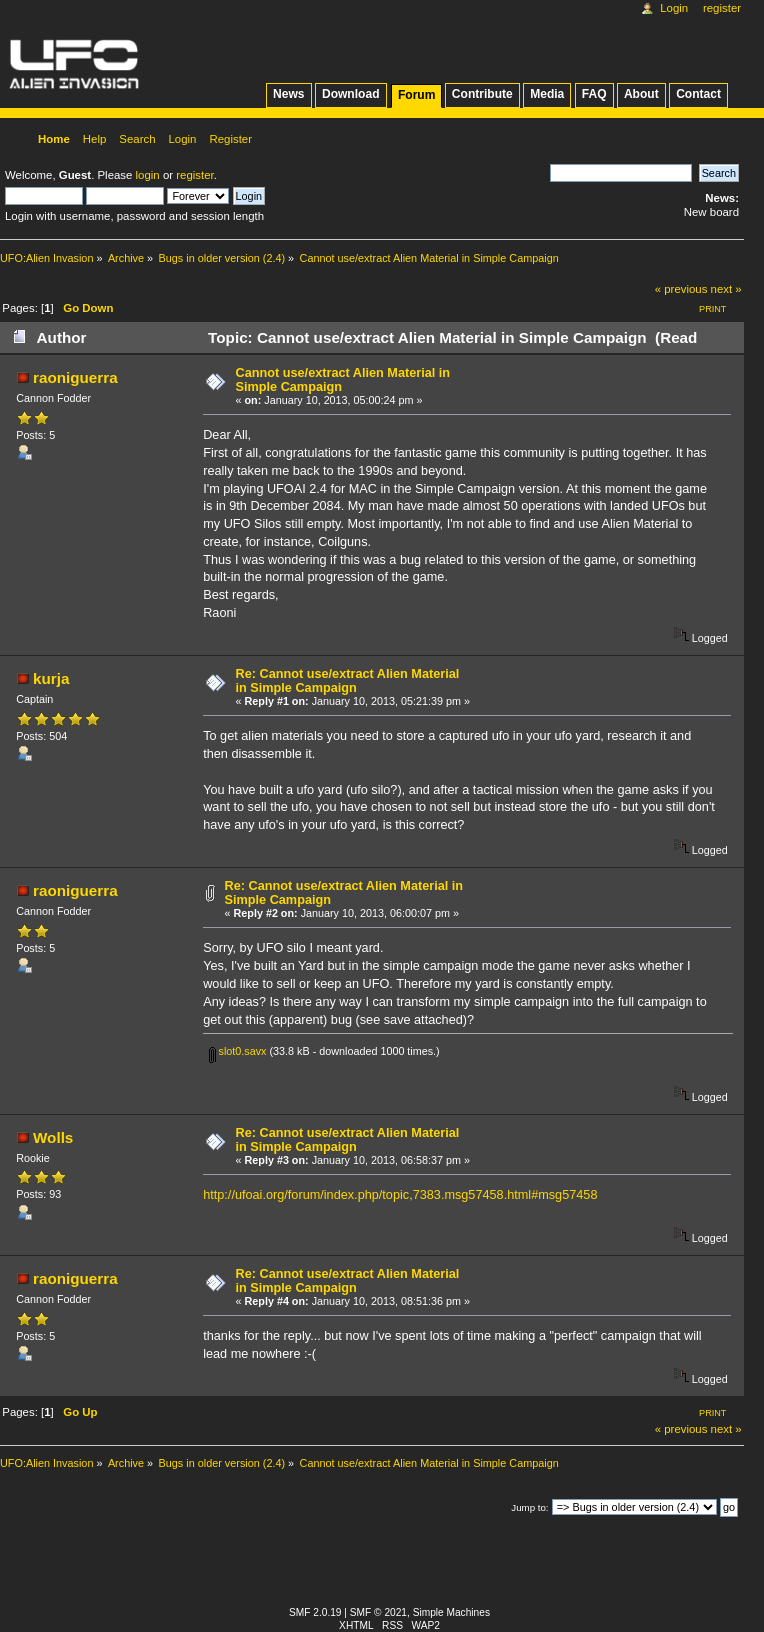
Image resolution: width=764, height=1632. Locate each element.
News (288, 94)
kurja (51, 678)
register (194, 175)
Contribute (482, 94)
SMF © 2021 (378, 1612)
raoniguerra (75, 377)
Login (674, 8)
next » (726, 289)
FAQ (594, 94)
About (641, 94)
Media (547, 94)
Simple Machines (451, 1612)
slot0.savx (238, 1051)
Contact (698, 94)
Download (351, 94)
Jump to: (529, 1507)
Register (722, 8)
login (148, 175)
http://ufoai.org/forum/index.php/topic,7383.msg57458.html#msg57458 (400, 1195)
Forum (416, 95)
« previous (681, 289)
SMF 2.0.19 (315, 1612)
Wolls (53, 1137)
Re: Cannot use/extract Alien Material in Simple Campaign (348, 681)
